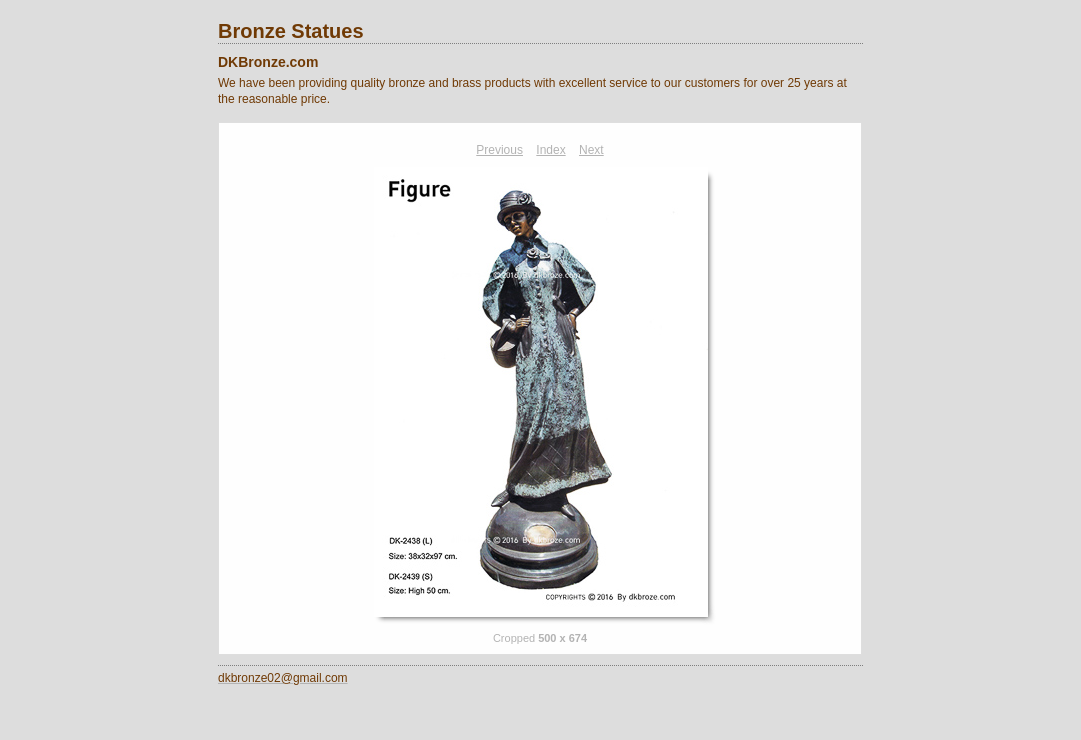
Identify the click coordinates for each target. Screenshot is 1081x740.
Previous (499, 150)
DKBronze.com (268, 62)
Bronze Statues (291, 31)
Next (591, 150)
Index (550, 150)
